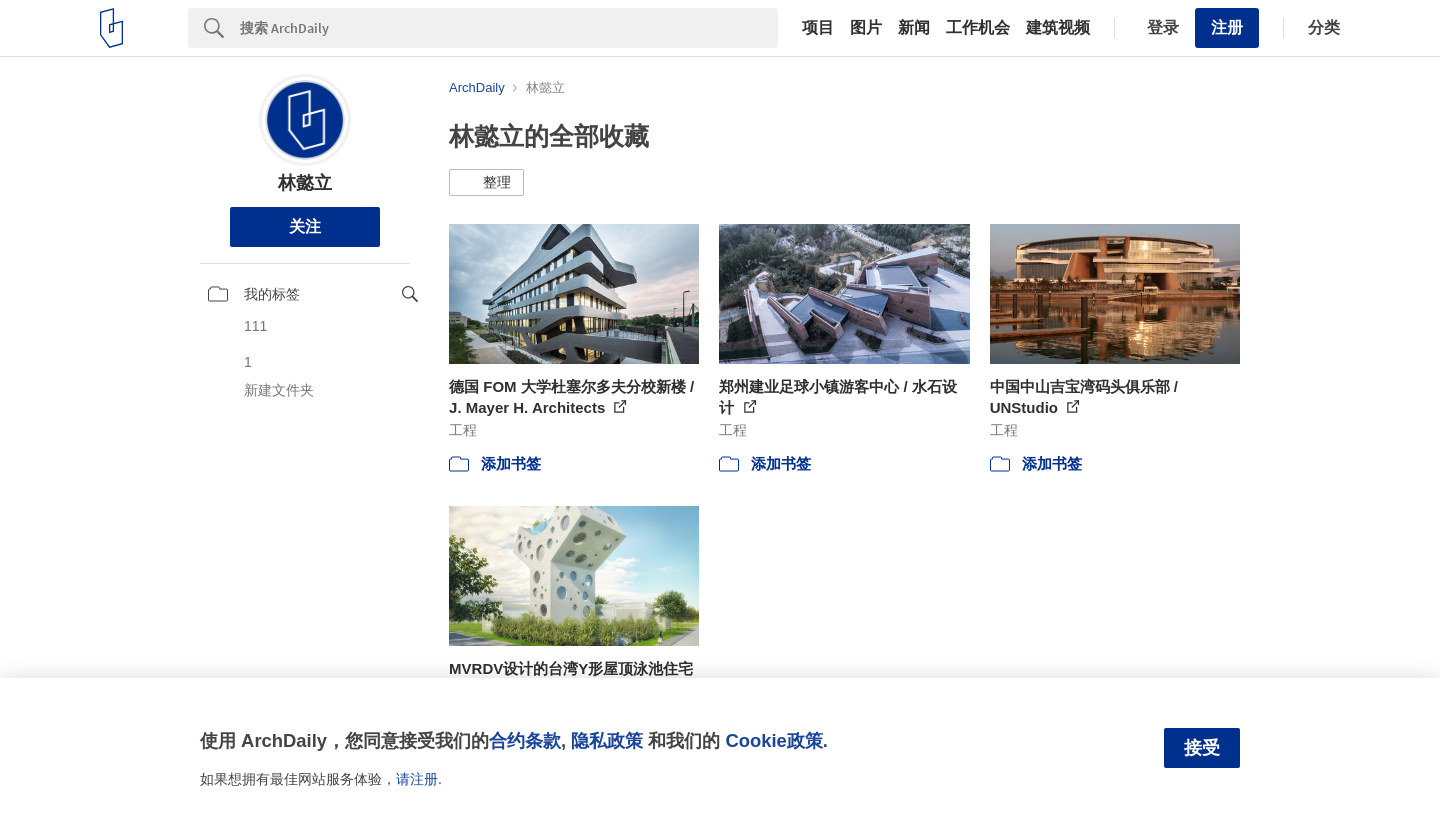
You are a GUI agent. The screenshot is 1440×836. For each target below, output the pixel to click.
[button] (486, 183)
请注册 (417, 779)
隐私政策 (607, 740)
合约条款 (525, 740)
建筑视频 (1058, 28)
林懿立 (305, 183)
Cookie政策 (773, 740)
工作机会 (978, 28)
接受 (1202, 748)
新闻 (914, 28)
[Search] (509, 28)
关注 (305, 226)
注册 (1227, 27)
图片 (866, 28)
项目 (818, 28)
